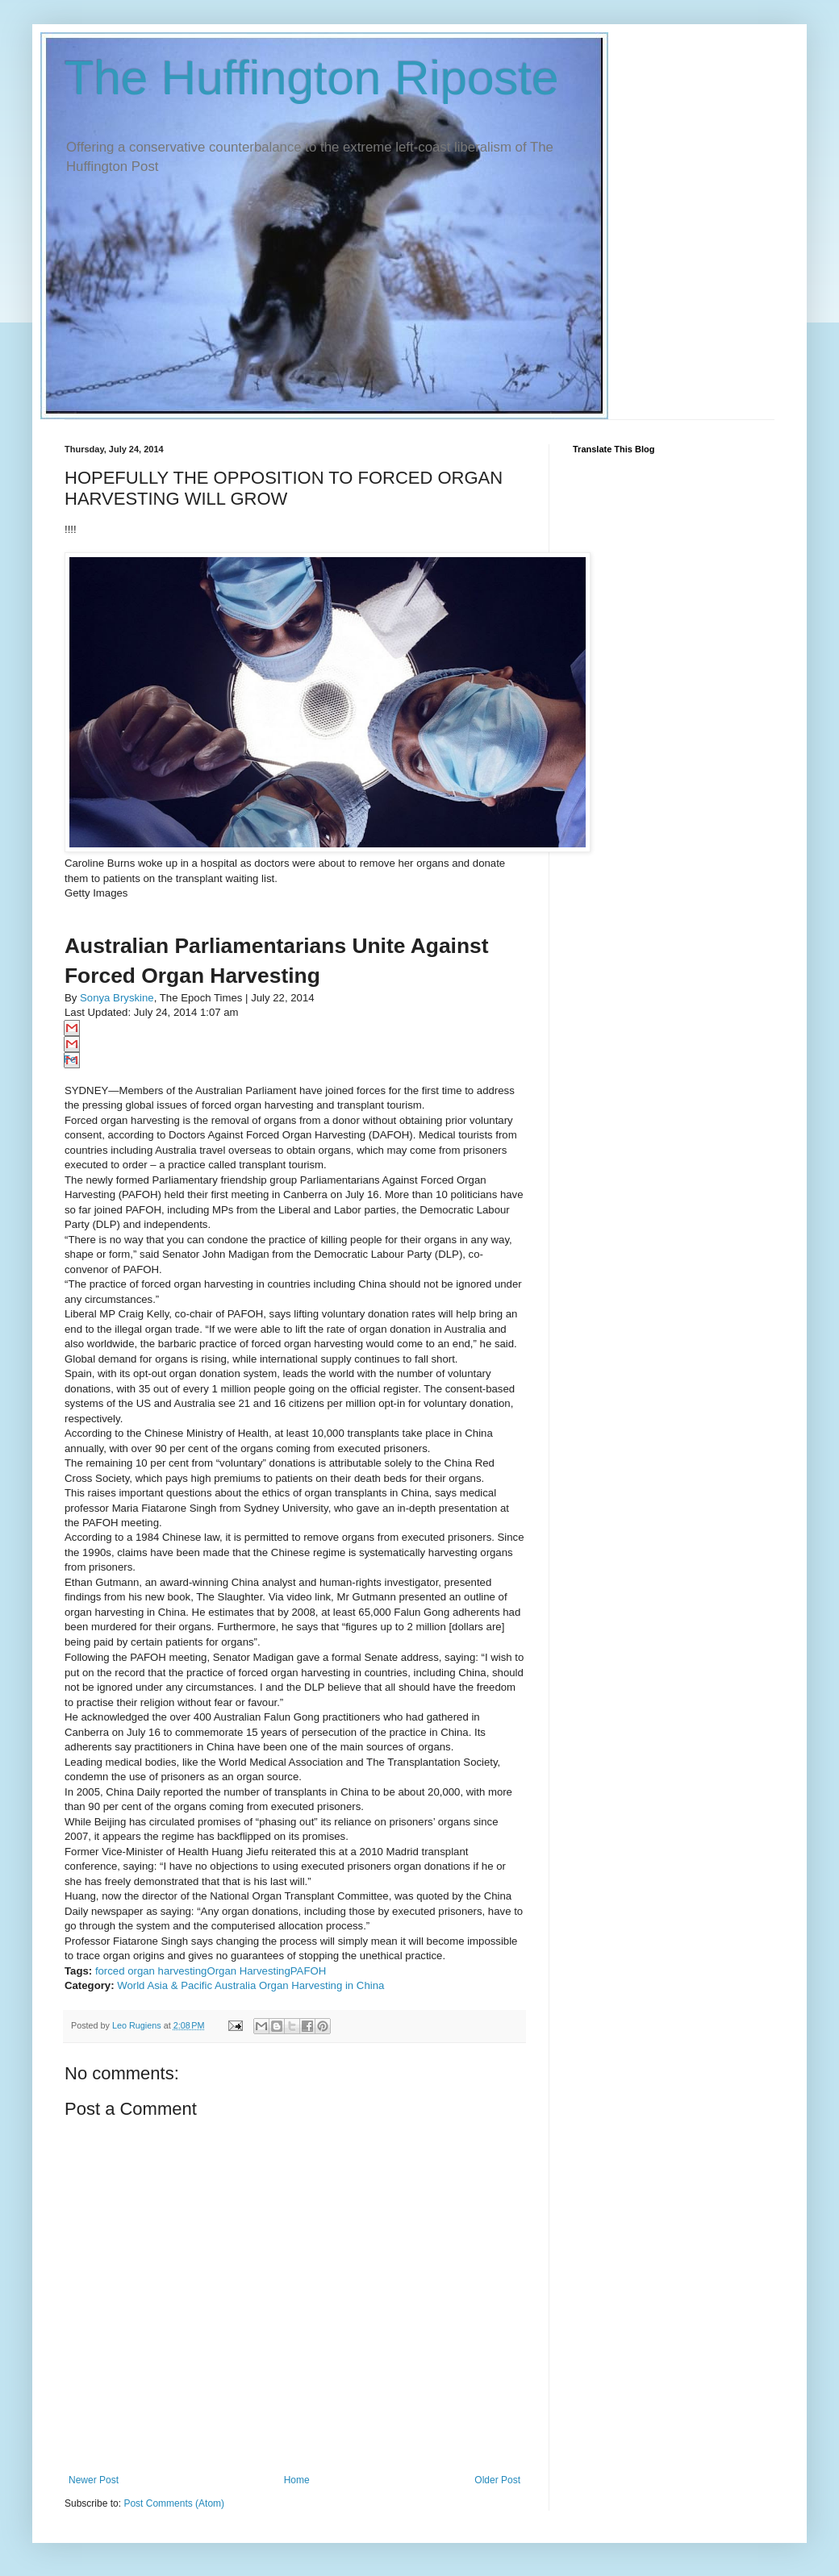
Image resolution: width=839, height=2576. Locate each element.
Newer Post (94, 2480)
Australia (235, 1985)
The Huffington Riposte (312, 78)
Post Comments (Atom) (173, 2503)
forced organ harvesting (151, 1971)
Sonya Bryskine (117, 998)
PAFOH (308, 1971)
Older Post (497, 2480)
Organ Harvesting (248, 1971)
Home (297, 2480)
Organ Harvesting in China (321, 1985)
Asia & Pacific (179, 1985)
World (130, 1985)
